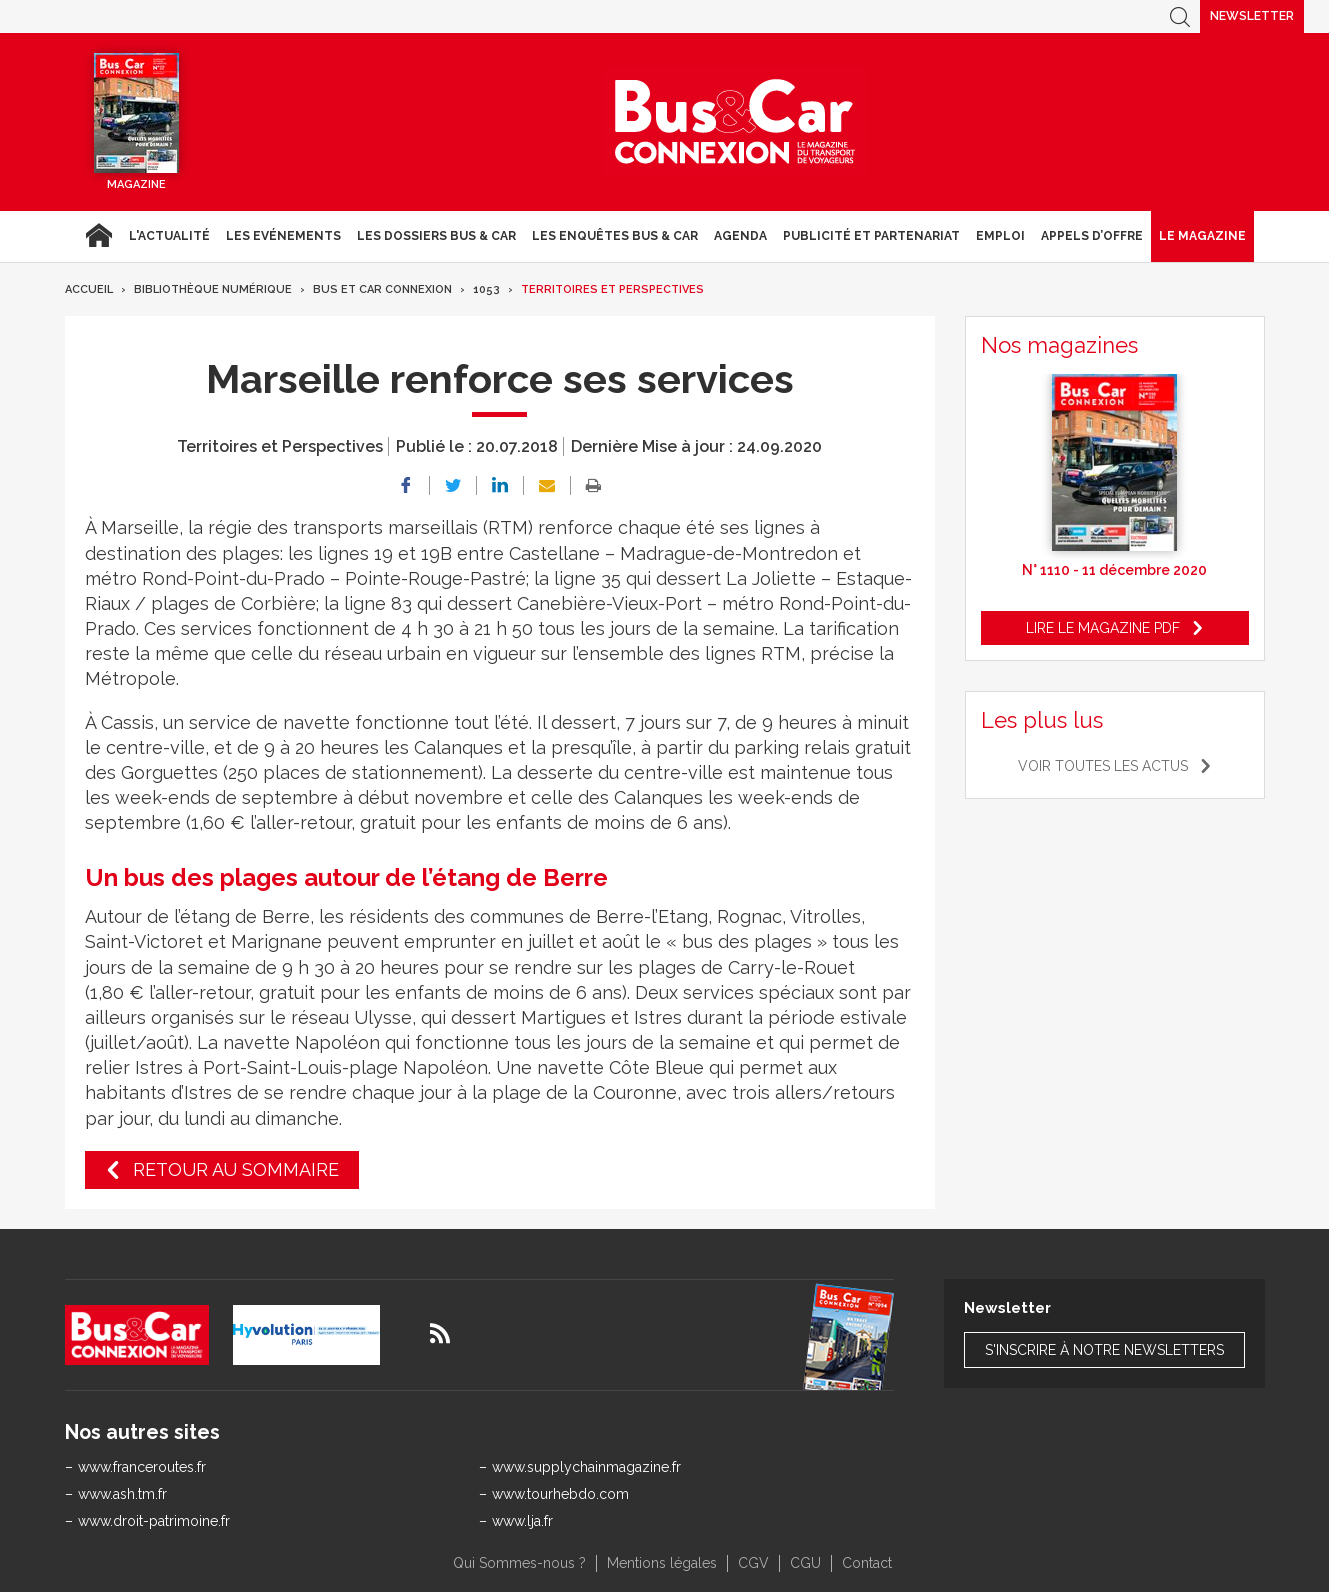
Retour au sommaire (236, 1169)
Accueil (98, 236)
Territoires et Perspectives (612, 289)
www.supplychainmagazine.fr (586, 1467)
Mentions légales (662, 1563)
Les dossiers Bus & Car (436, 236)
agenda (740, 236)
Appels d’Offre (1092, 236)
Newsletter (1252, 16)
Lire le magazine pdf (1103, 628)
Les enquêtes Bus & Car (615, 236)
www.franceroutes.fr (142, 1467)
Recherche (1180, 16)
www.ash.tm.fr (122, 1494)
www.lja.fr (522, 1521)
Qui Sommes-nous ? (519, 1563)
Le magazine (1202, 236)
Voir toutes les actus (1103, 766)
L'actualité (169, 236)
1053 (486, 289)
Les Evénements (283, 236)
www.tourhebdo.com (560, 1494)
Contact (867, 1563)
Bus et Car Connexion (382, 289)
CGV (753, 1563)
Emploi (1000, 236)
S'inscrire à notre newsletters (1104, 1350)
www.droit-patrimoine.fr (154, 1521)
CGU (805, 1563)
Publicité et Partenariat (871, 236)
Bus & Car (735, 122)
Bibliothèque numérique (213, 289)
